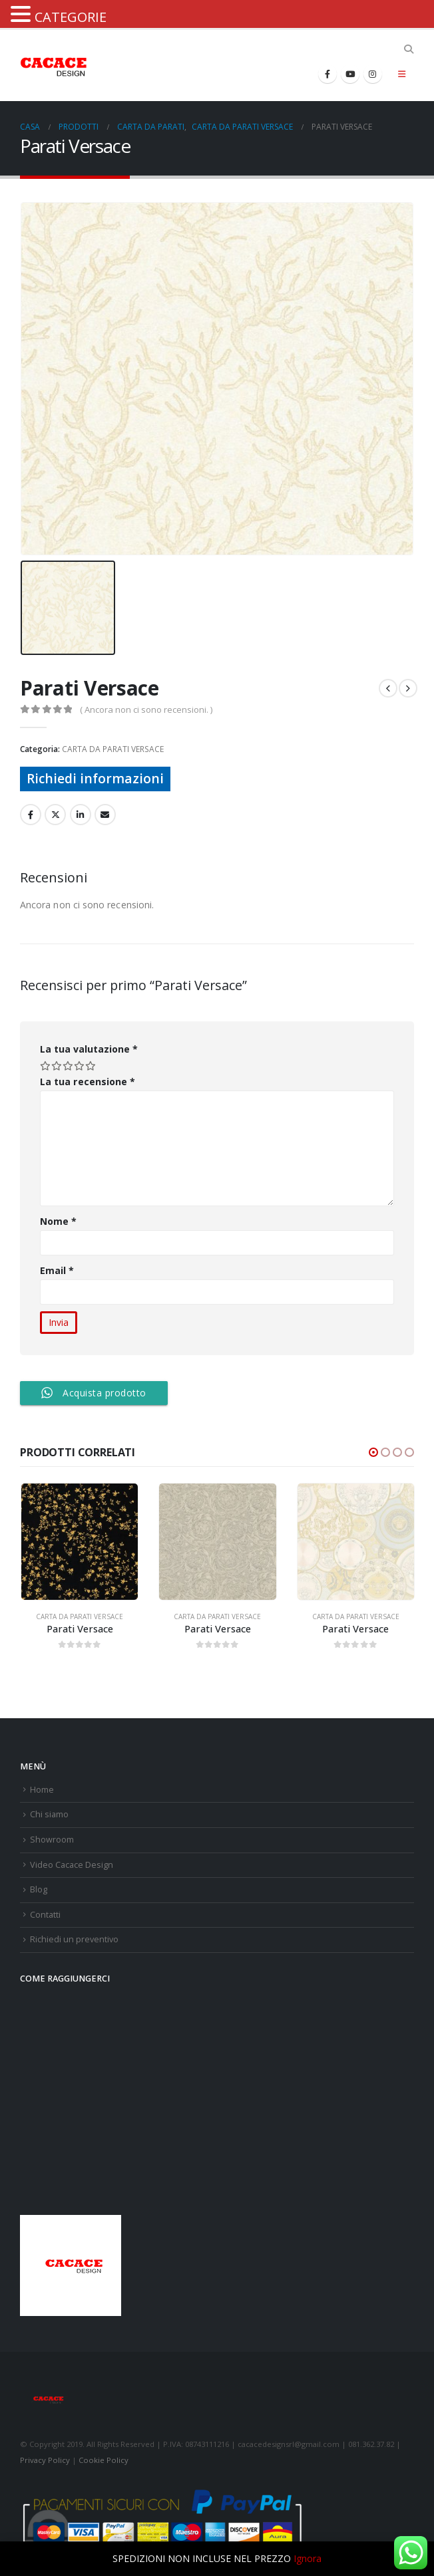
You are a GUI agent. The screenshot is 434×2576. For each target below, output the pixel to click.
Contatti (45, 1914)
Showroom (52, 1839)
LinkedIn (80, 814)
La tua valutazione (89, 1049)
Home (42, 1789)
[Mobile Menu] (401, 74)
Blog (38, 1889)
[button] (373, 1452)
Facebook (30, 814)
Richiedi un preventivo (74, 1939)
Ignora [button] (308, 2558)
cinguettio (55, 814)
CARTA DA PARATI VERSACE (113, 749)
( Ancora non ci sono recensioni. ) (146, 709)
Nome (58, 1221)
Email (57, 1270)
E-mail (105, 814)
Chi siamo (49, 1814)
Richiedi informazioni (95, 778)
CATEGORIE (71, 17)
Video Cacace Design (71, 1864)
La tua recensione (87, 1081)
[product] (79, 1541)
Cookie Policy (103, 2460)
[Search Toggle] (408, 49)
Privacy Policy (45, 2460)
